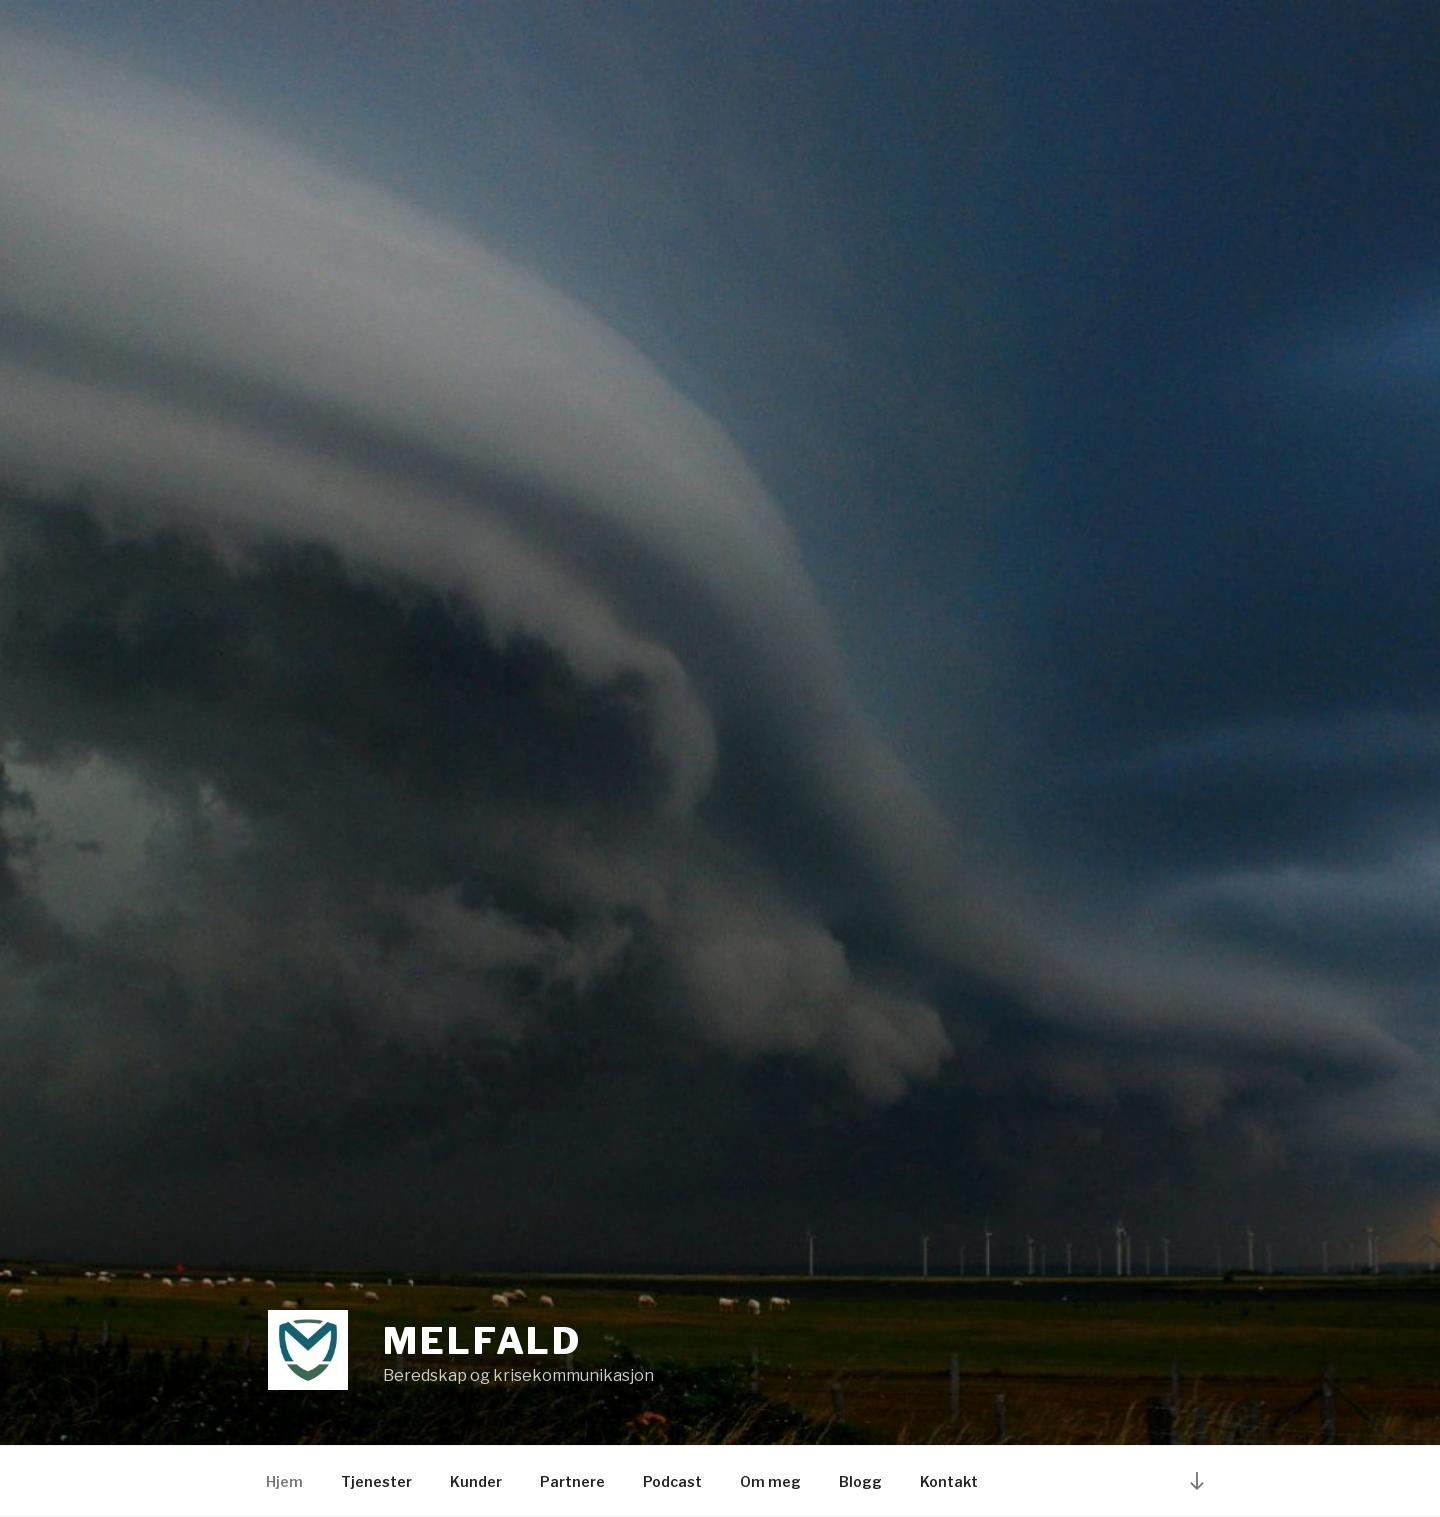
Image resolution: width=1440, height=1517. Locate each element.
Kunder (476, 1481)
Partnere (572, 1481)
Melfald (482, 1341)
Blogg (860, 1481)
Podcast (672, 1481)
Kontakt (949, 1481)
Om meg (770, 1481)
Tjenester (376, 1481)
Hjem (284, 1481)
